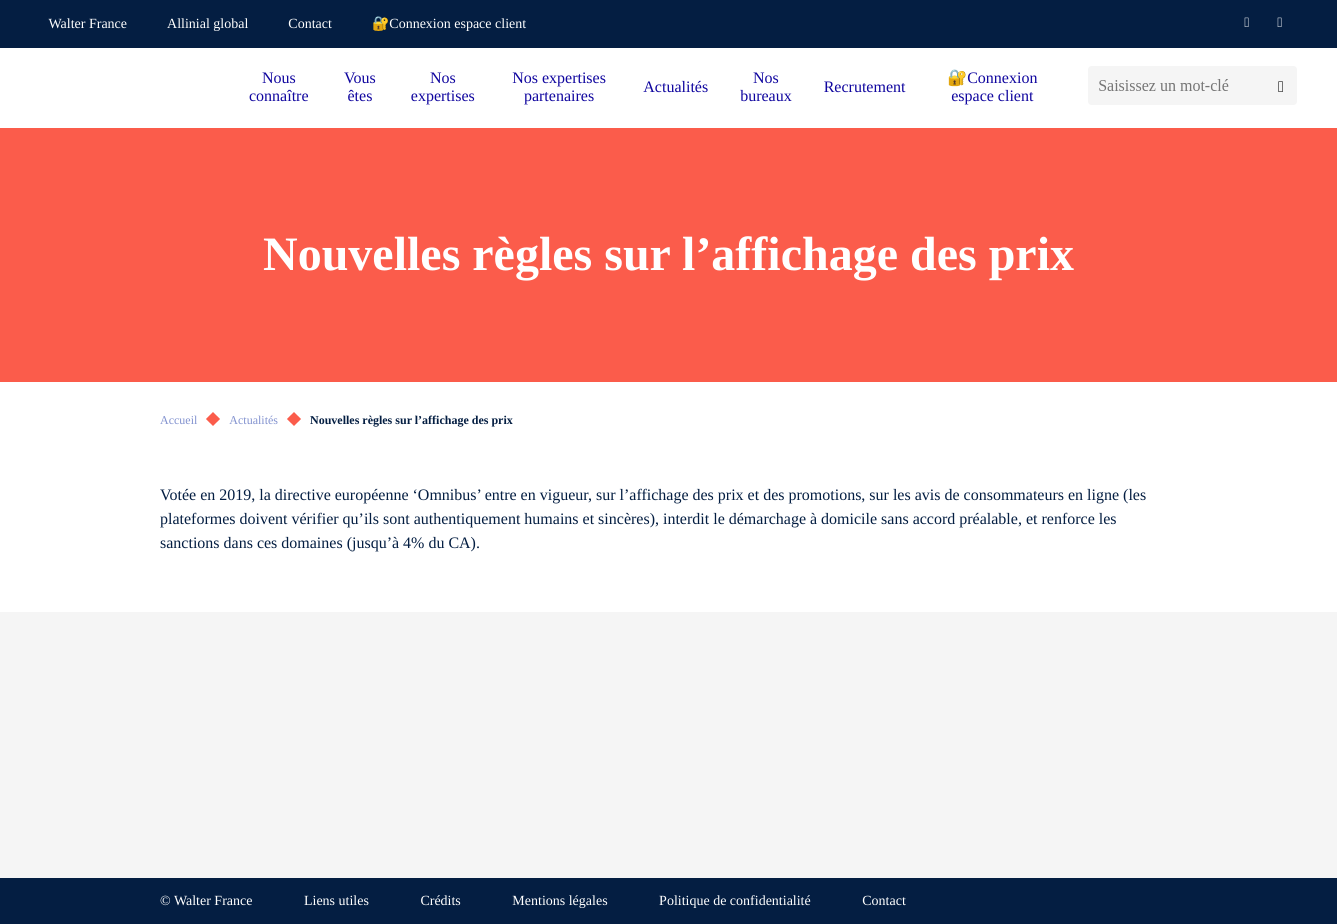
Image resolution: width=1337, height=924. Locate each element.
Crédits (440, 901)
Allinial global (207, 24)
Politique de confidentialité (735, 901)
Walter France (88, 24)
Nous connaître (279, 87)
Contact (310, 24)
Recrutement (865, 87)
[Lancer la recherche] (1280, 85)
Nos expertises (443, 87)
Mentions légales (559, 901)
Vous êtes (360, 87)
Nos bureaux (766, 87)
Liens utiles (336, 901)
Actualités (675, 87)
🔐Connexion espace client (449, 24)
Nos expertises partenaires (559, 87)
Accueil (178, 420)
